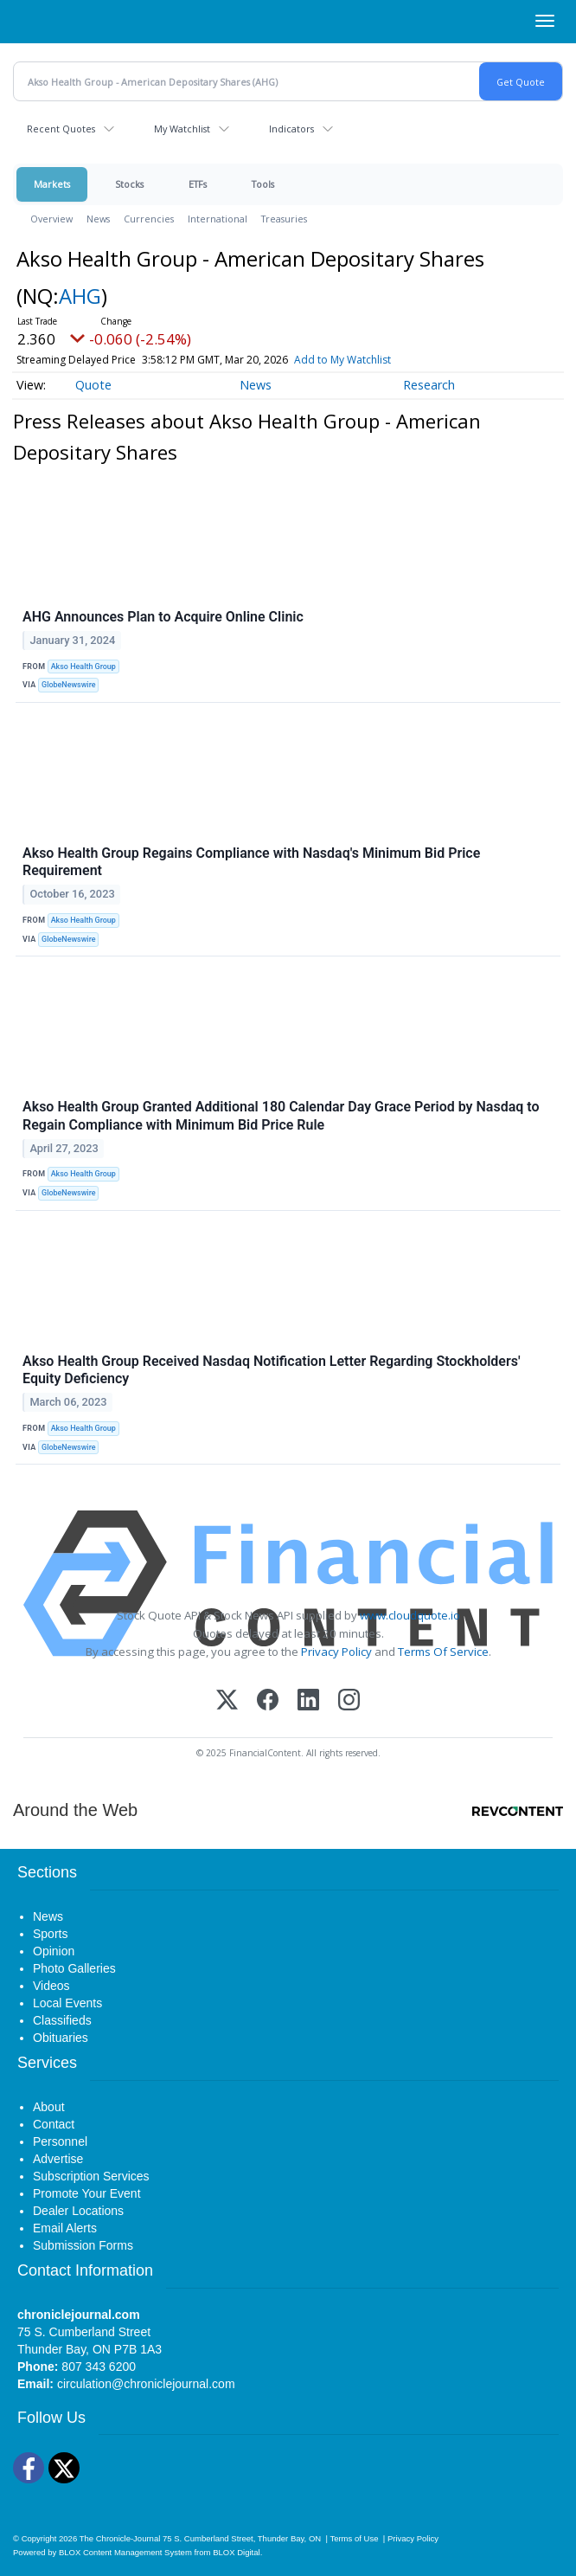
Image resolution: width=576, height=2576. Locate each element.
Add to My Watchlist (342, 359)
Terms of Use (354, 2538)
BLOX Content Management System (125, 2552)
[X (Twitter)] (227, 1701)
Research (429, 385)
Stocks (129, 183)
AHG (80, 295)
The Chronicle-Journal (120, 2538)
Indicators (291, 128)
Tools (263, 183)
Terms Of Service (443, 1651)
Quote (93, 385)
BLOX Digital (236, 2552)
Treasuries (284, 218)
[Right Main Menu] (545, 21)
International (217, 218)
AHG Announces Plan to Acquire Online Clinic (163, 617)
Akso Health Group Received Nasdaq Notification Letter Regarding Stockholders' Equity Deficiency (271, 1370)
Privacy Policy (336, 1651)
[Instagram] (349, 1701)
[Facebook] (267, 1701)
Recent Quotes (61, 128)
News (98, 218)
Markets (52, 183)
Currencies (149, 218)
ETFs (198, 183)
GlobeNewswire (69, 684)
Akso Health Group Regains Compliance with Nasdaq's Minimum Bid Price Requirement (251, 862)
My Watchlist (182, 128)
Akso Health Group (83, 666)
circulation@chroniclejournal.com (146, 2384)
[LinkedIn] (308, 1701)
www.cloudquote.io (410, 1615)
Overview (51, 218)
